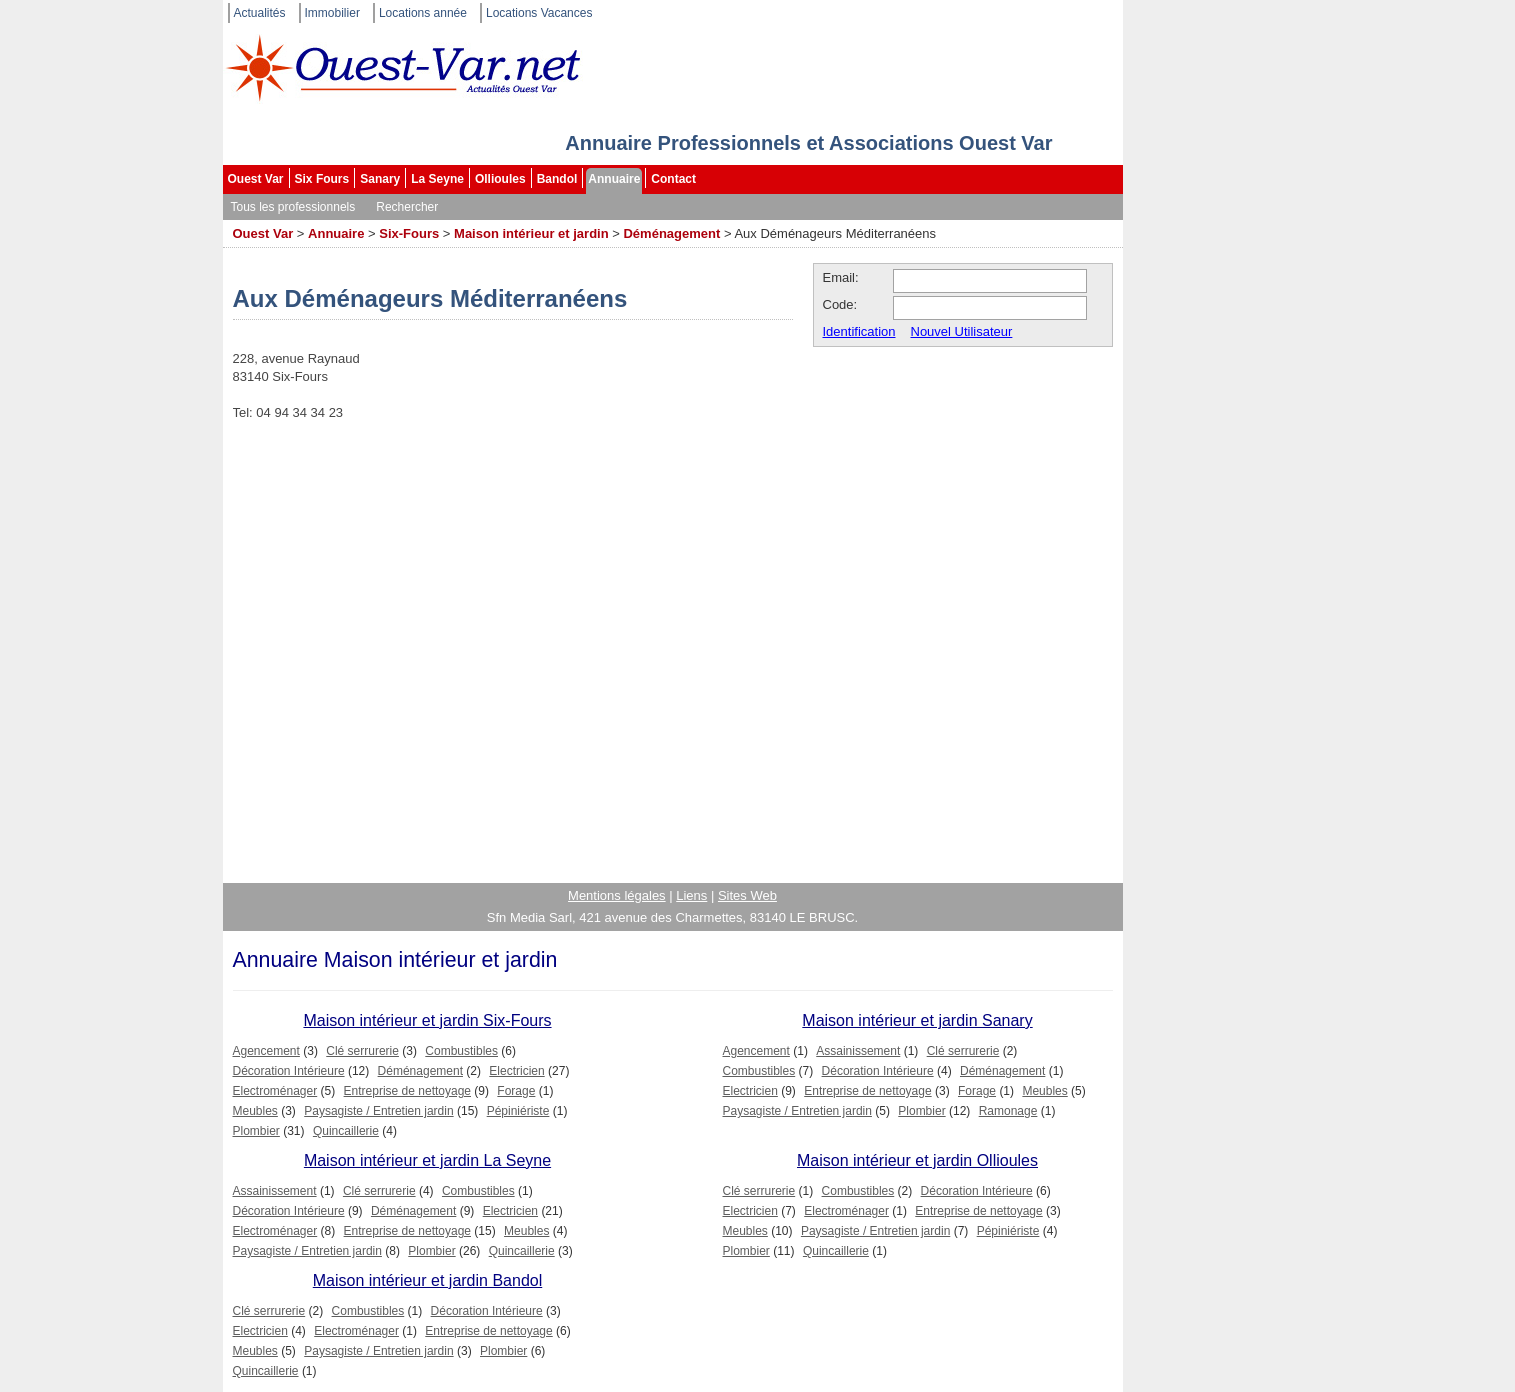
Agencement (266, 1051)
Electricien (516, 1071)
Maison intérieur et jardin (531, 233)
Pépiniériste (518, 1111)
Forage (516, 1091)
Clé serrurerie (362, 1051)
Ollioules (500, 179)
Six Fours (322, 179)
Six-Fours (409, 233)
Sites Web (747, 895)
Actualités (260, 13)
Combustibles (461, 1051)
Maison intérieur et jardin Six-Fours (427, 1020)
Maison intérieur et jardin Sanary (917, 1020)
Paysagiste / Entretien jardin (378, 1111)
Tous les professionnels (293, 207)
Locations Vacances (539, 13)
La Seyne (437, 179)
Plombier (256, 1131)
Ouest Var (256, 179)
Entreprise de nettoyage (407, 1091)
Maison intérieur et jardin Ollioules (917, 1160)
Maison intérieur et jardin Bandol (427, 1280)
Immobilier (332, 13)
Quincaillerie (346, 1131)
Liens (691, 895)
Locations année (423, 13)
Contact (673, 179)
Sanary (380, 179)
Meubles (255, 1111)
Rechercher (407, 207)
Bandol (557, 179)
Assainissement (858, 1051)
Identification (859, 331)
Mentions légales (617, 895)
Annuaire (614, 179)
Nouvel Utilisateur (962, 331)
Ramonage (1008, 1111)
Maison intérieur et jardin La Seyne (427, 1160)
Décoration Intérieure (289, 1071)
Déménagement (671, 233)
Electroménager (275, 1091)
